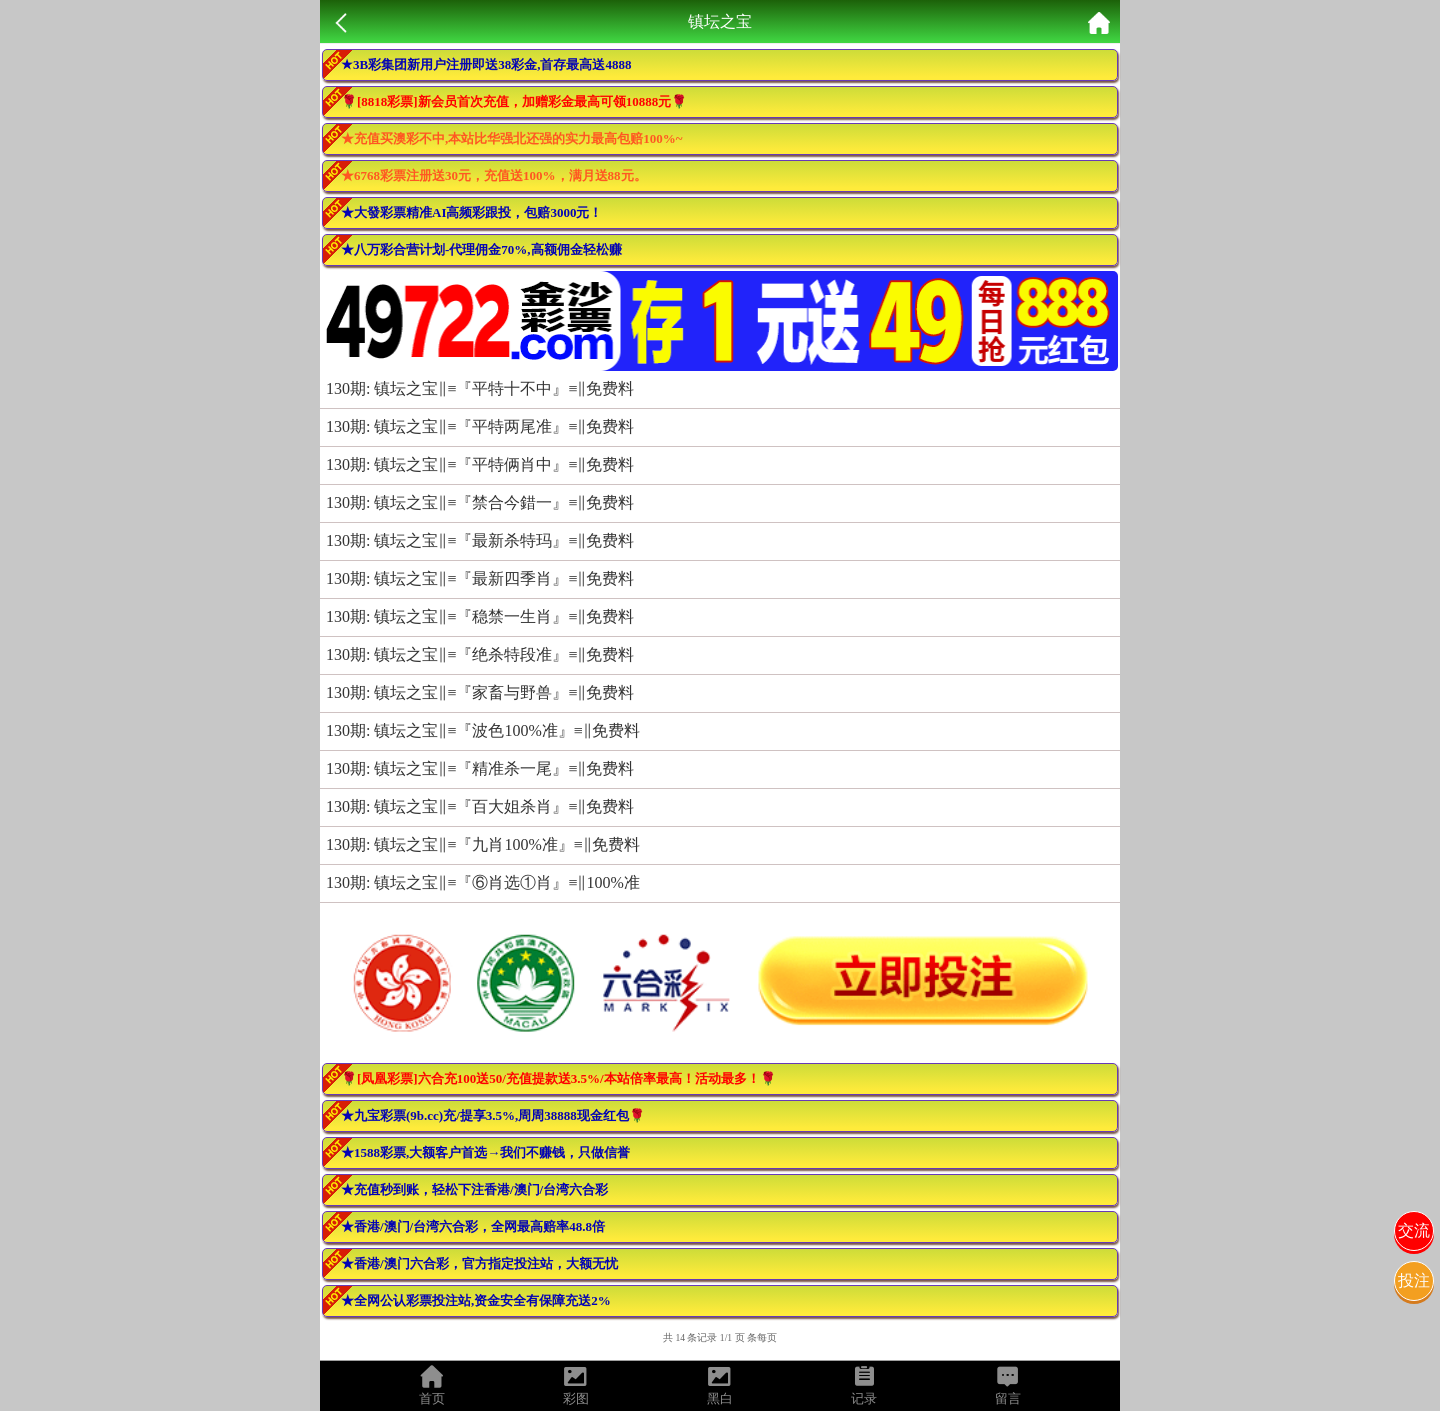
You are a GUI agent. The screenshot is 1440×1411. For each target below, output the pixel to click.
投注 (1414, 1280)
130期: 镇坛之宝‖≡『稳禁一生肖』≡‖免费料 (480, 616)
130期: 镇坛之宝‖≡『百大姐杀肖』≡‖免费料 (480, 806)
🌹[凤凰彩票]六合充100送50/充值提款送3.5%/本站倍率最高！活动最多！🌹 (558, 1078)
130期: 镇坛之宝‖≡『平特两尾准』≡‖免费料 (480, 426)
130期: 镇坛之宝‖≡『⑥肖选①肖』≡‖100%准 (483, 882)
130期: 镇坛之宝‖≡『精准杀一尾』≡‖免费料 (480, 768)
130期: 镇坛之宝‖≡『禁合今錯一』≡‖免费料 (480, 502)
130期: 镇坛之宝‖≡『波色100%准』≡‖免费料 (483, 730)
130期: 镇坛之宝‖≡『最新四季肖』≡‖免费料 (480, 578)
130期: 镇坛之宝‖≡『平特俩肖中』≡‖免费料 (480, 464)
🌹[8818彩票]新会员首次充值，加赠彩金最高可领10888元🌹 (514, 101)
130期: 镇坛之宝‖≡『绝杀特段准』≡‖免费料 (480, 654)
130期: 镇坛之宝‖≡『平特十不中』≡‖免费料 (480, 388)
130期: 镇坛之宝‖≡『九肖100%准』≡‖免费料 (483, 844)
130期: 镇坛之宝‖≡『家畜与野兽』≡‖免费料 (480, 692)
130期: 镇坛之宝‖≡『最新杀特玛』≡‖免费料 (480, 540)
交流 (1414, 1230)
